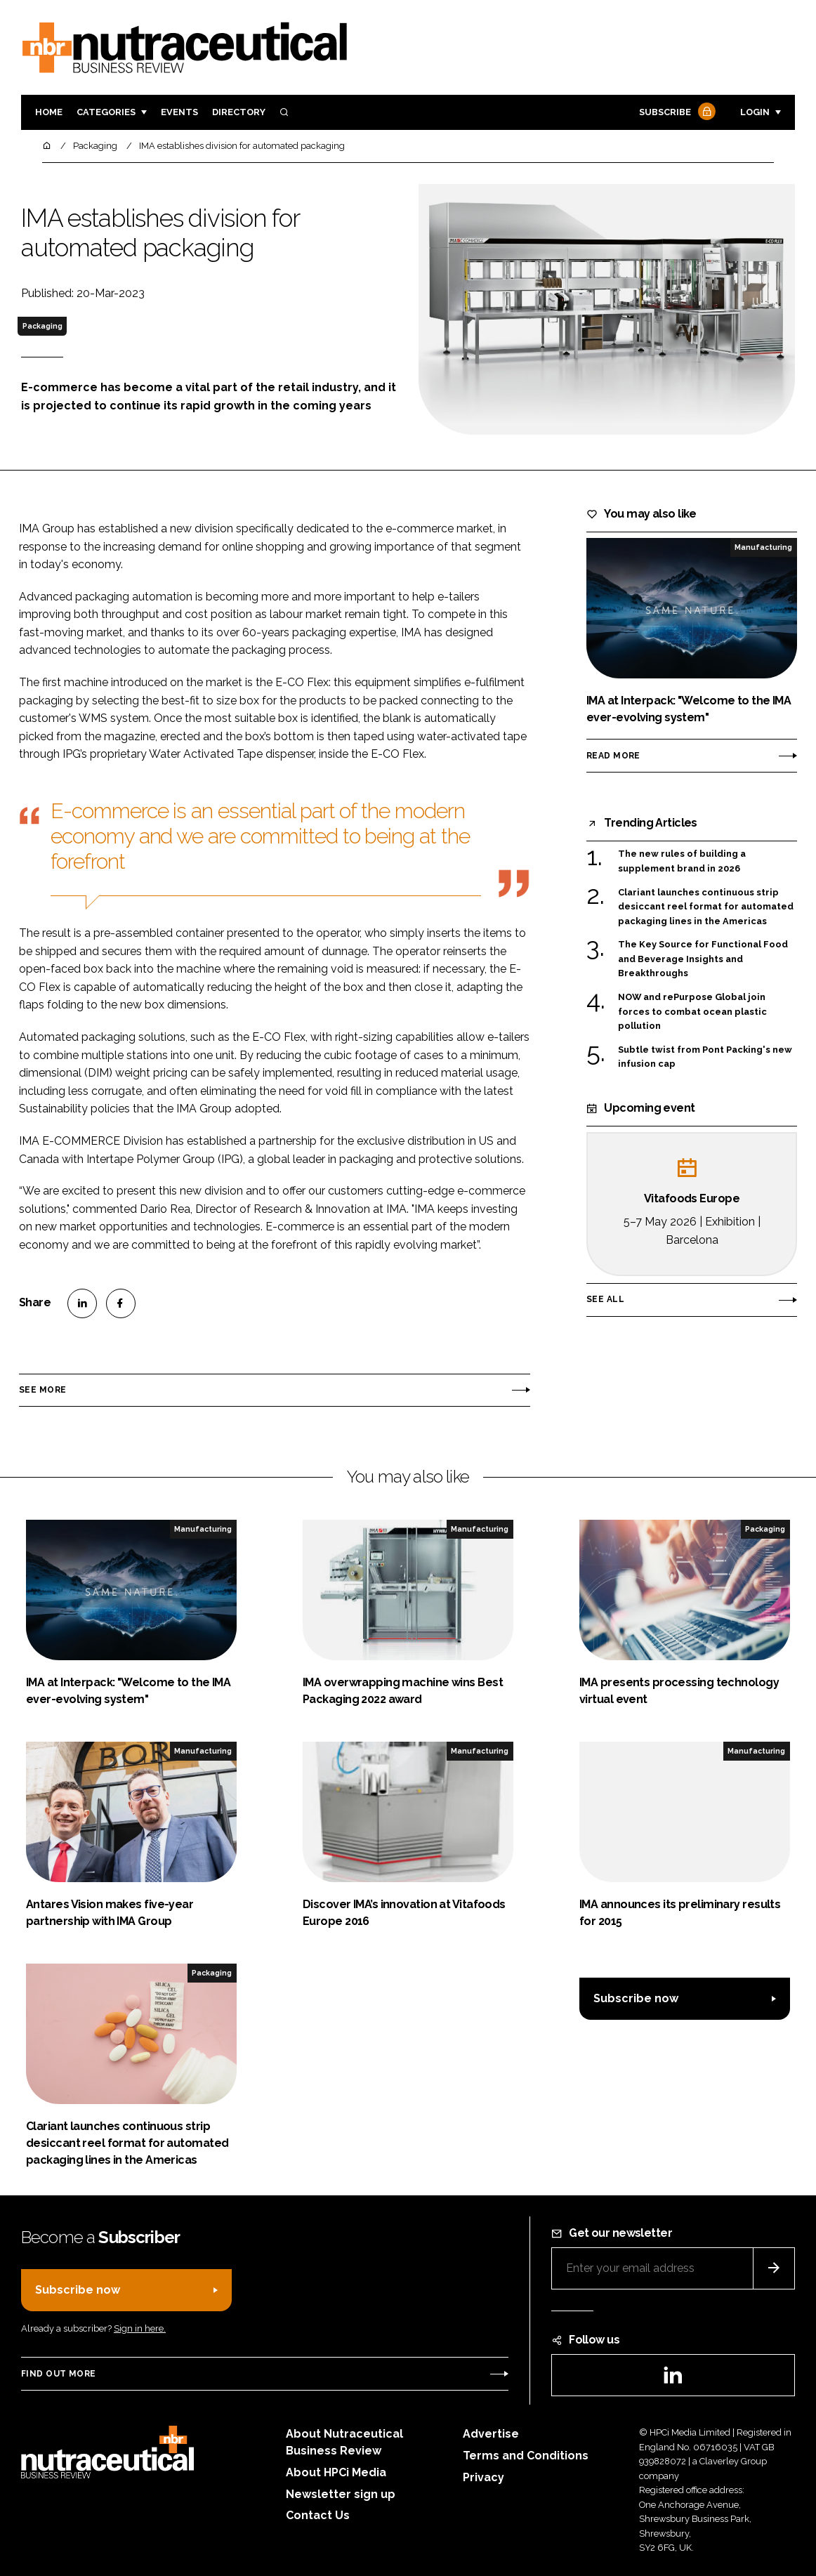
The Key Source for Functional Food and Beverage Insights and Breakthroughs (703, 959)
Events (179, 112)
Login (755, 112)
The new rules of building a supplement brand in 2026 (682, 861)
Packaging (42, 326)
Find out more (58, 2374)
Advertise (491, 2433)
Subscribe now (635, 1998)
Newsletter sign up (340, 2494)
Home (48, 112)
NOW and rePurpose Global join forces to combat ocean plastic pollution (692, 1011)
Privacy (483, 2477)
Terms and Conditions (525, 2455)
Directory (238, 112)
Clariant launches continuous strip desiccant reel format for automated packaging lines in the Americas (706, 907)
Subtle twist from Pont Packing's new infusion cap (705, 1057)
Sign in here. (140, 2328)
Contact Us (318, 2515)
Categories (106, 112)
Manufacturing (763, 547)
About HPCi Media (336, 2472)
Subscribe (675, 112)
